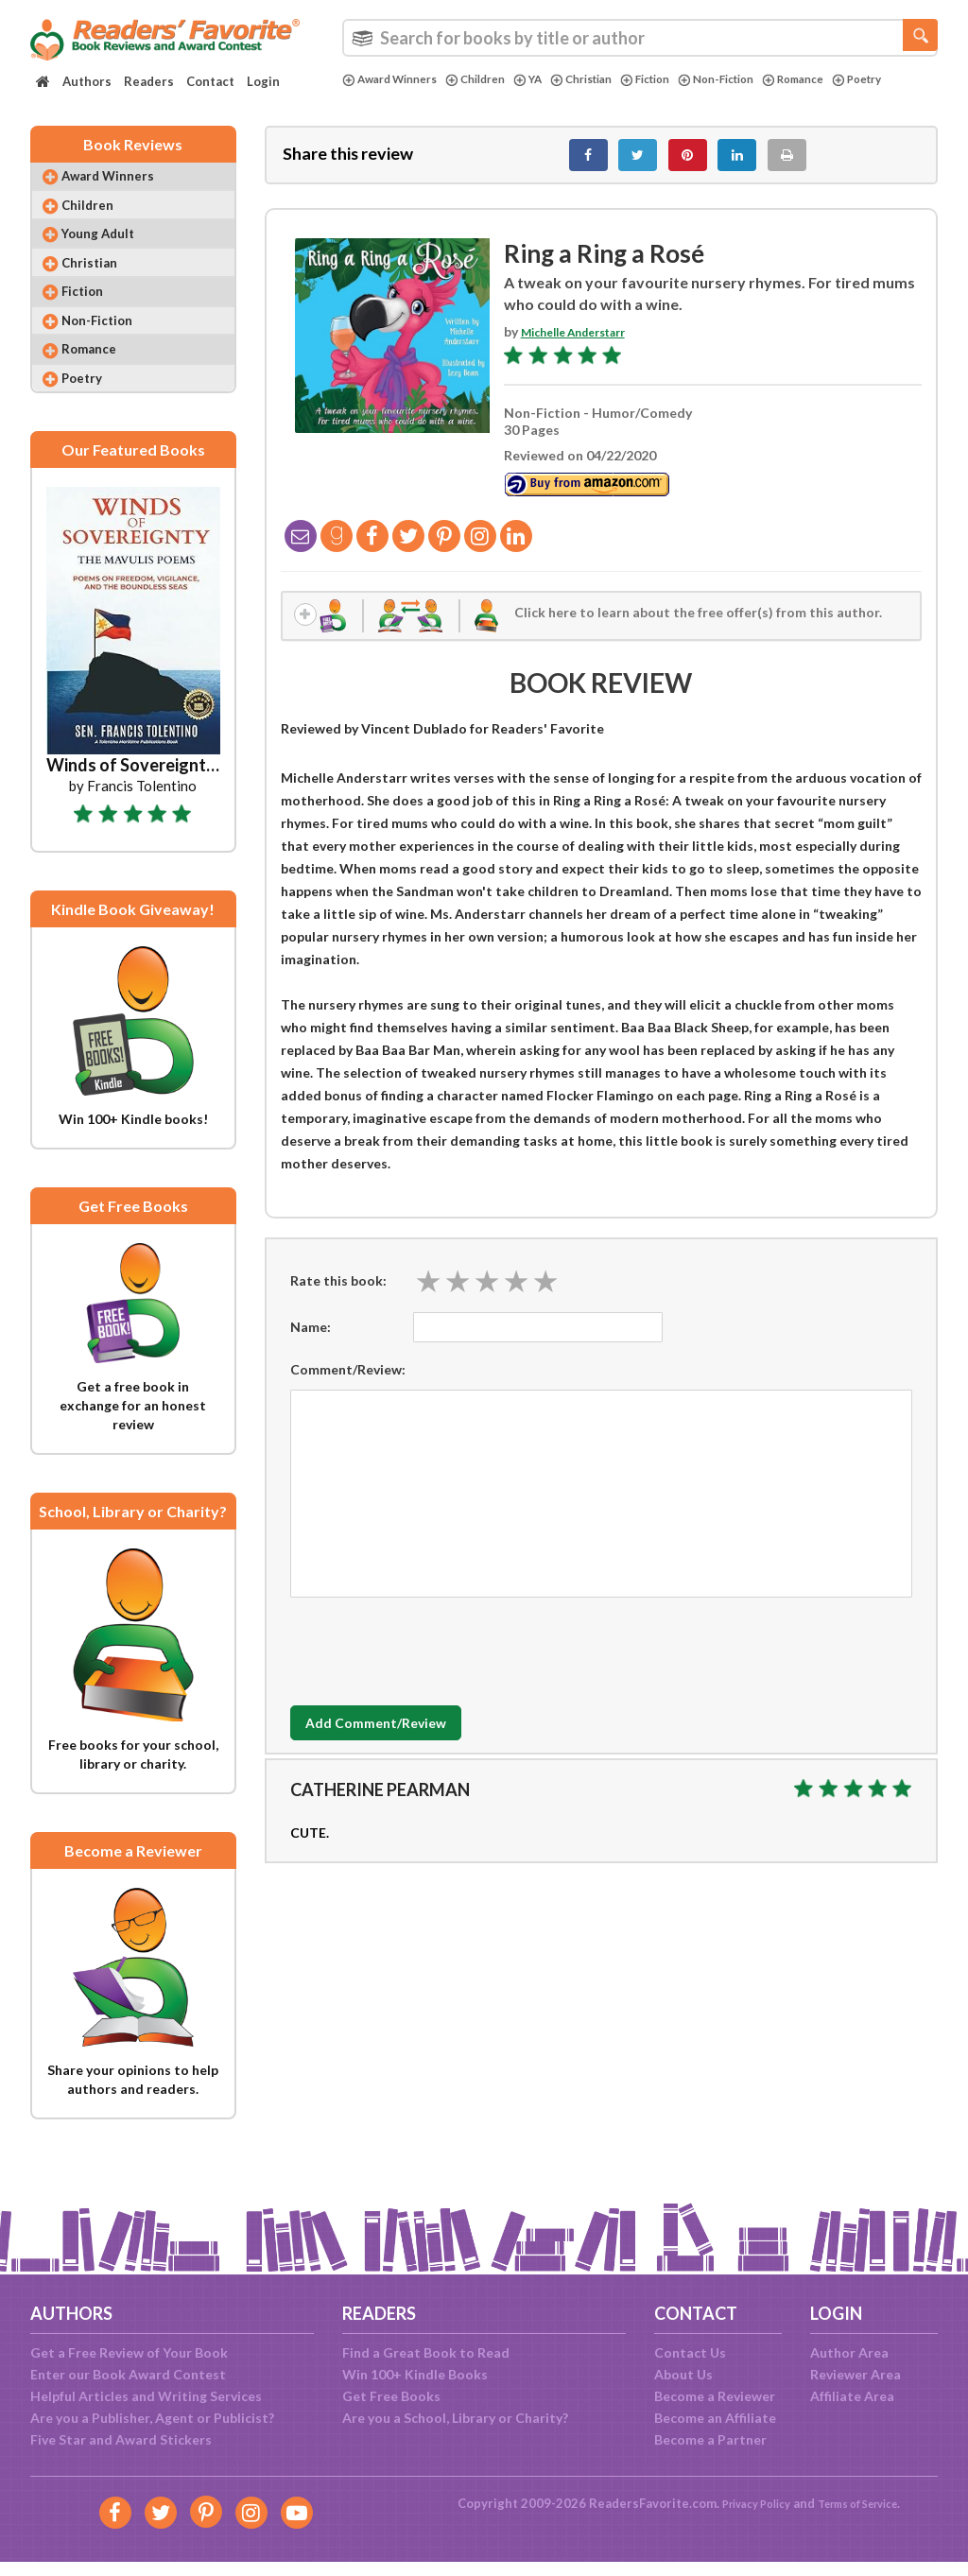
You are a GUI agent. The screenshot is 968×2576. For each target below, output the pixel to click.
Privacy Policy (745, 2503)
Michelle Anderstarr (584, 343)
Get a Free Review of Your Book (129, 2352)
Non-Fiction (760, 79)
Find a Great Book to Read (426, 2352)
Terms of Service (864, 2503)
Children (492, 79)
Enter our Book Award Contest (128, 2374)
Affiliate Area (852, 2396)
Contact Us (690, 2352)
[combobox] (640, 38)
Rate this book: (338, 1298)
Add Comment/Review (402, 1741)
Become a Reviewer (714, 2396)
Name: (310, 1344)
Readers (149, 81)
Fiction (680, 79)
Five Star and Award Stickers (121, 2439)
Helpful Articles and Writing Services (146, 2396)
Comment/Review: (348, 1386)
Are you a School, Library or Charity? (455, 2418)
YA (549, 79)
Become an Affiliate (715, 2418)
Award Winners (396, 79)
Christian (608, 79)
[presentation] (434, 1664)
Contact (210, 81)
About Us (683, 2374)
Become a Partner (710, 2439)
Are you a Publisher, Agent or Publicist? (152, 2418)
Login (263, 81)
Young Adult (110, 255)
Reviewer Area (855, 2374)
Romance (847, 79)
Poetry (370, 95)
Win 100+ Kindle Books (415, 2374)
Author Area (849, 2352)
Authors (87, 81)
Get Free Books (391, 2396)
